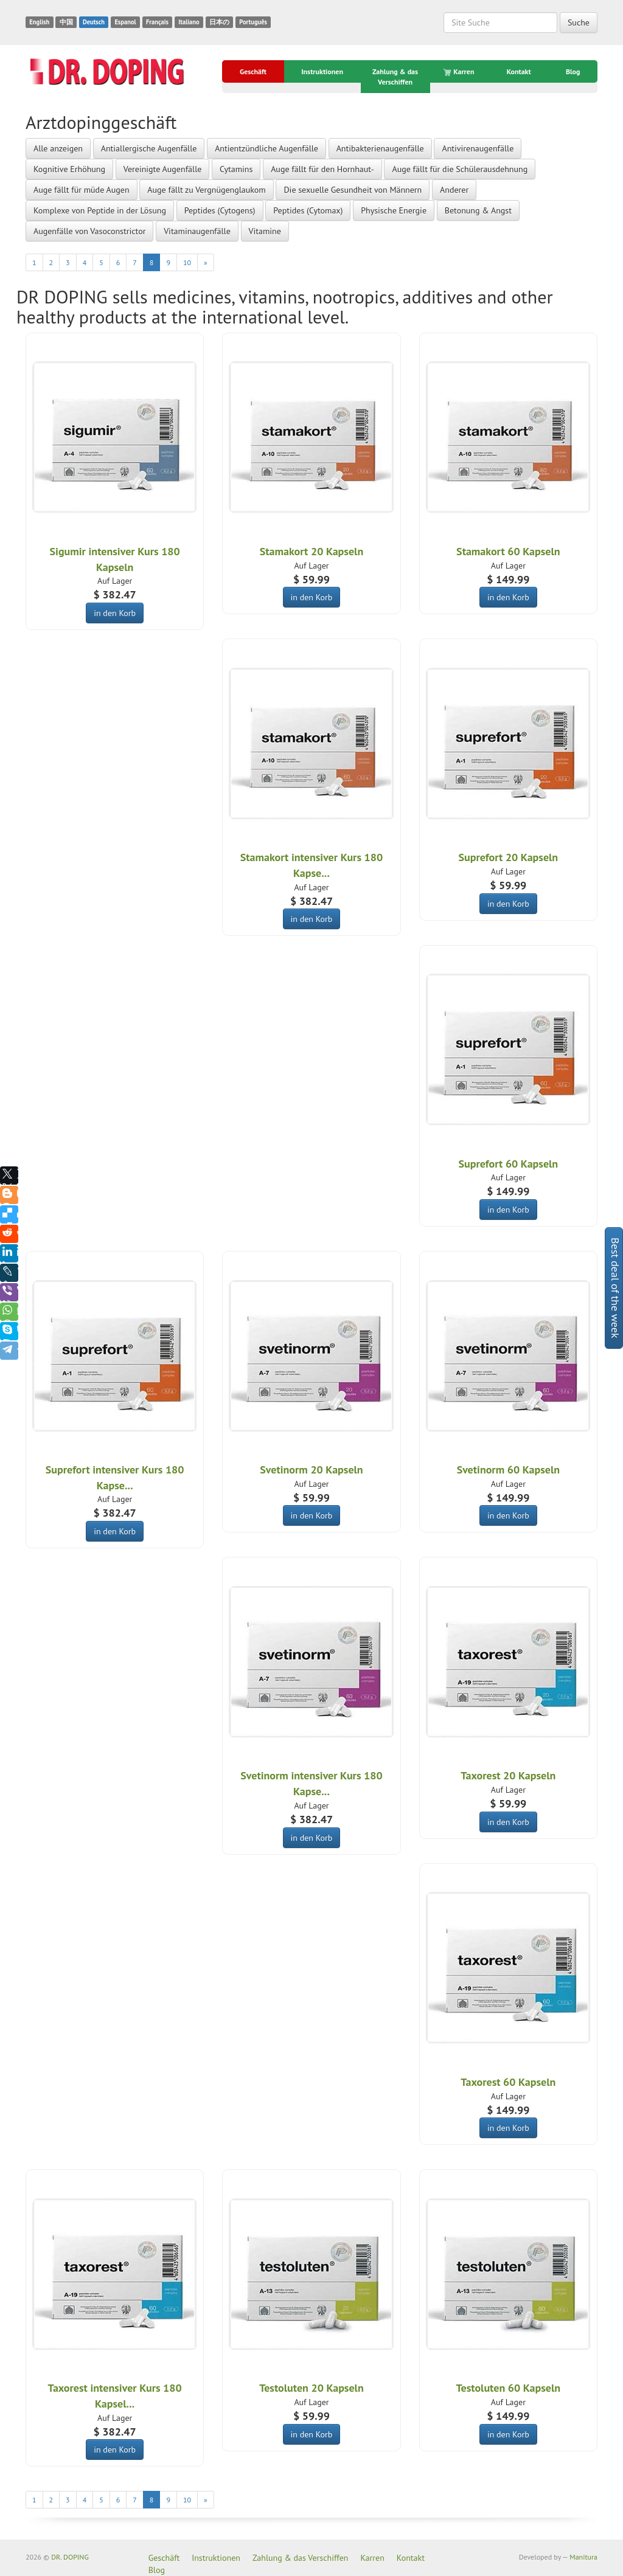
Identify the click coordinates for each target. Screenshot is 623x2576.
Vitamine (265, 231)
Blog (573, 71)
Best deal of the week (615, 1288)
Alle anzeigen (58, 148)
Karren (459, 72)
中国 (66, 22)
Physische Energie (393, 210)
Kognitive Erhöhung (69, 169)
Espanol (125, 22)
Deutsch (94, 22)
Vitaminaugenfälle (197, 231)
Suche (579, 22)
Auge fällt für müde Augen (81, 189)
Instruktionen (322, 71)
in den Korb (115, 613)
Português (253, 22)
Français (157, 22)
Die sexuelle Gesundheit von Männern (353, 189)
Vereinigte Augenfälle (163, 169)
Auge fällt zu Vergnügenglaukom (206, 189)
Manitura (583, 2556)
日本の (219, 22)
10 (187, 262)
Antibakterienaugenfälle (380, 148)
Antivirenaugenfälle (477, 148)
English (39, 22)
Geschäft (253, 71)
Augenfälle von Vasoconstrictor (89, 231)
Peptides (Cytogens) (220, 210)
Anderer (454, 189)
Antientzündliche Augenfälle (266, 148)
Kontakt (519, 71)
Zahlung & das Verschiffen (395, 76)
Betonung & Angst (478, 210)
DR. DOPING (70, 2556)
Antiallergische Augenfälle (149, 148)
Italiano (188, 22)
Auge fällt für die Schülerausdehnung (459, 169)
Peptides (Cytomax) (308, 210)
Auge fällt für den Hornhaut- (322, 169)
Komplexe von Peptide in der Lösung (99, 210)
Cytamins (236, 169)
